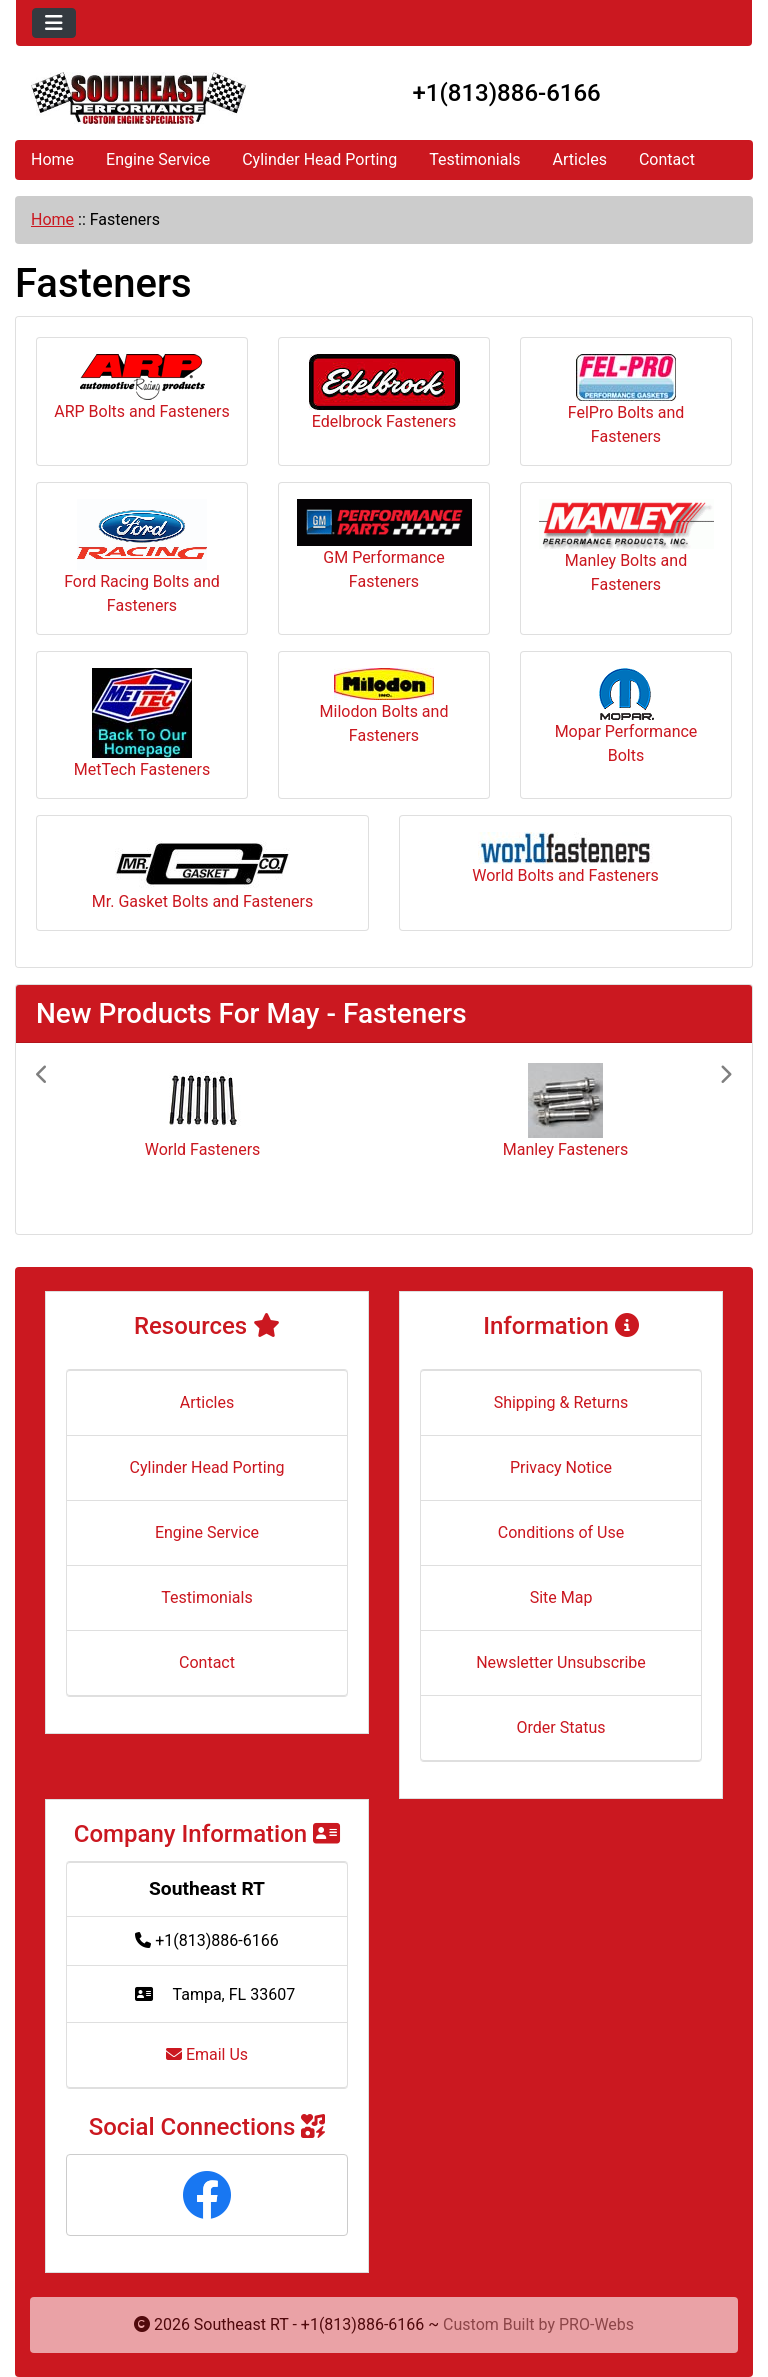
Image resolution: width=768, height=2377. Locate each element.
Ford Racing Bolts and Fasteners (142, 557)
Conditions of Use (561, 1532)
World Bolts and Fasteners (565, 858)
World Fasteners (203, 1149)
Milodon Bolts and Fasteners (384, 706)
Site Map (561, 1597)
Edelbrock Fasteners (384, 392)
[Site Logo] (138, 98)
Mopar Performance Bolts (626, 716)
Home (52, 159)
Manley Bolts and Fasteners (626, 546)
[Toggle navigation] (54, 23)
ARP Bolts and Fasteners (142, 387)
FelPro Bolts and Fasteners (626, 400)
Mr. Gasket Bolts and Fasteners (202, 871)
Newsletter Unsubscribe (561, 1662)
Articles (580, 159)
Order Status (561, 1727)
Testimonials (474, 159)
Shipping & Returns (561, 1402)
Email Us (207, 2054)
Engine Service (158, 159)
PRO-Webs (596, 2324)
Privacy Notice (561, 1467)
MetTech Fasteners (142, 723)
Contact (667, 159)
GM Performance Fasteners (384, 545)
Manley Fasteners (566, 1149)
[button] (88, 1138)
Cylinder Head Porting (319, 159)
